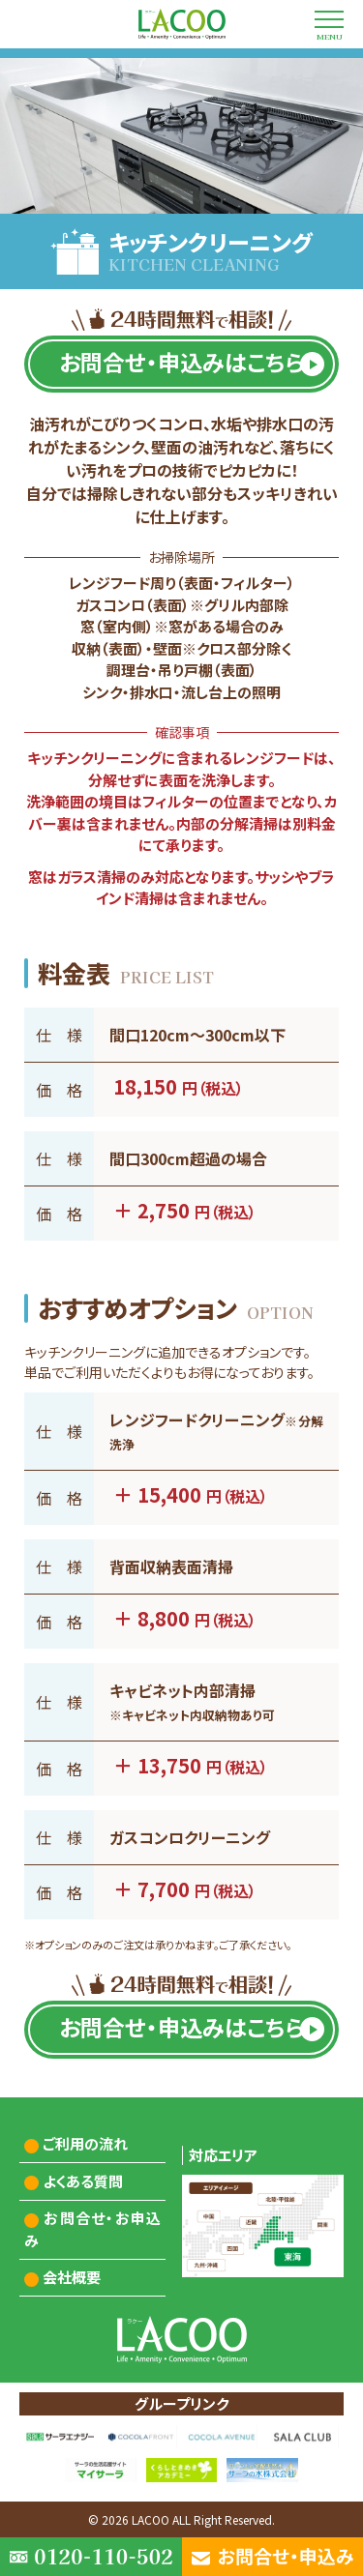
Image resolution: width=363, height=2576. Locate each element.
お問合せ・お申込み (93, 2229)
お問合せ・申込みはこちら (181, 361)
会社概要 (72, 2277)
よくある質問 (83, 2181)
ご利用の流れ (85, 2143)
